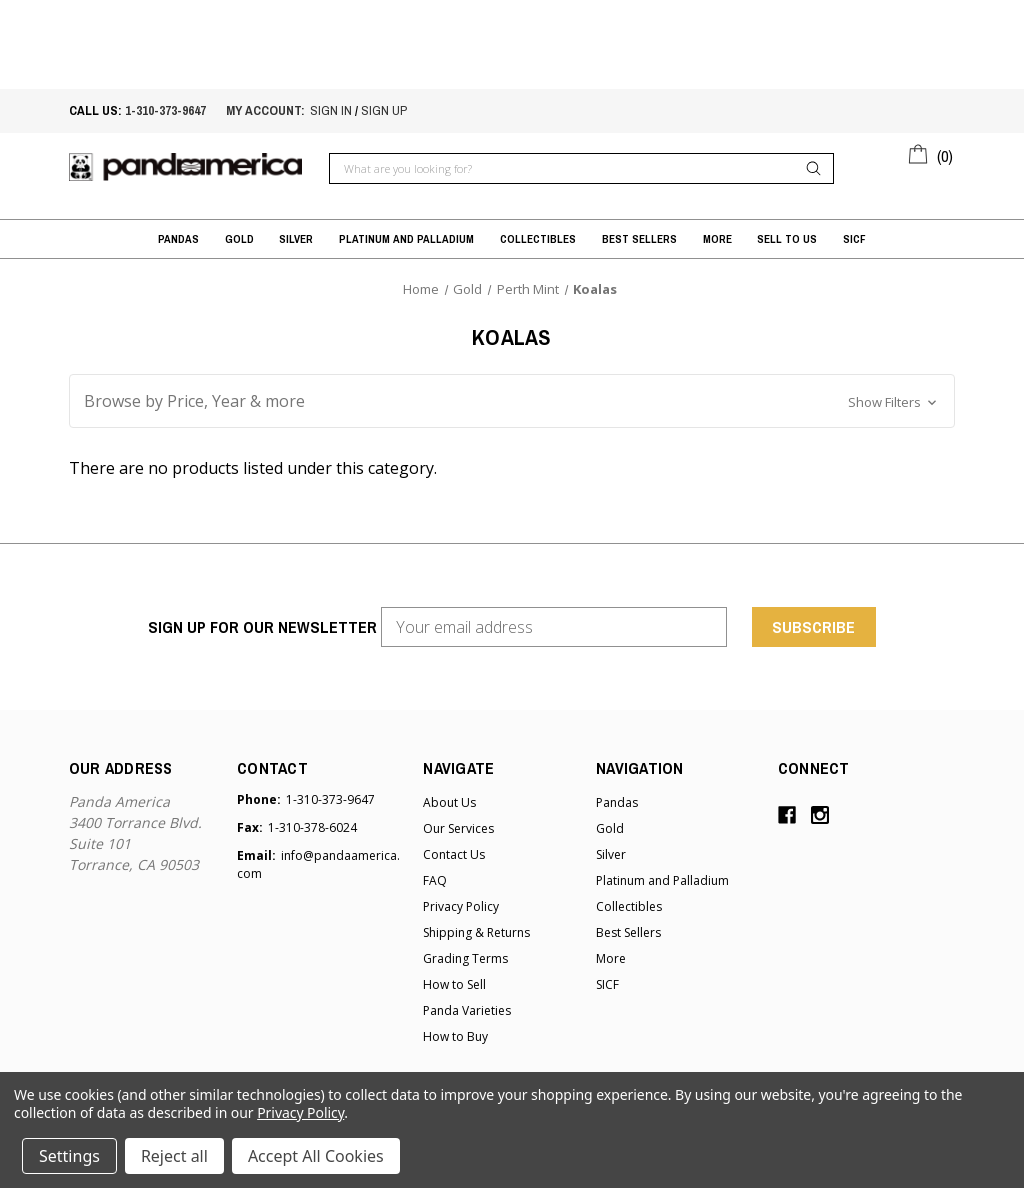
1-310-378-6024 (312, 827)
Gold (239, 239)
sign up (384, 110)
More (717, 239)
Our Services (458, 828)
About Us (449, 802)
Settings (69, 1156)
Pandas (178, 239)
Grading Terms (465, 958)
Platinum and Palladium (406, 239)
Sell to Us (787, 239)
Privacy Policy (461, 906)
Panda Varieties (467, 1010)
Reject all (174, 1156)
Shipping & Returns (476, 932)
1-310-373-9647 (165, 110)
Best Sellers (639, 239)
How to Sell (454, 984)
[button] (512, 401)
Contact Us (454, 854)
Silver (296, 239)
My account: (265, 110)
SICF (854, 239)
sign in (331, 110)
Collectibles (538, 239)
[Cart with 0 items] (931, 153)
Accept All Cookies (316, 1156)
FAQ (435, 880)
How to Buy (455, 1036)
